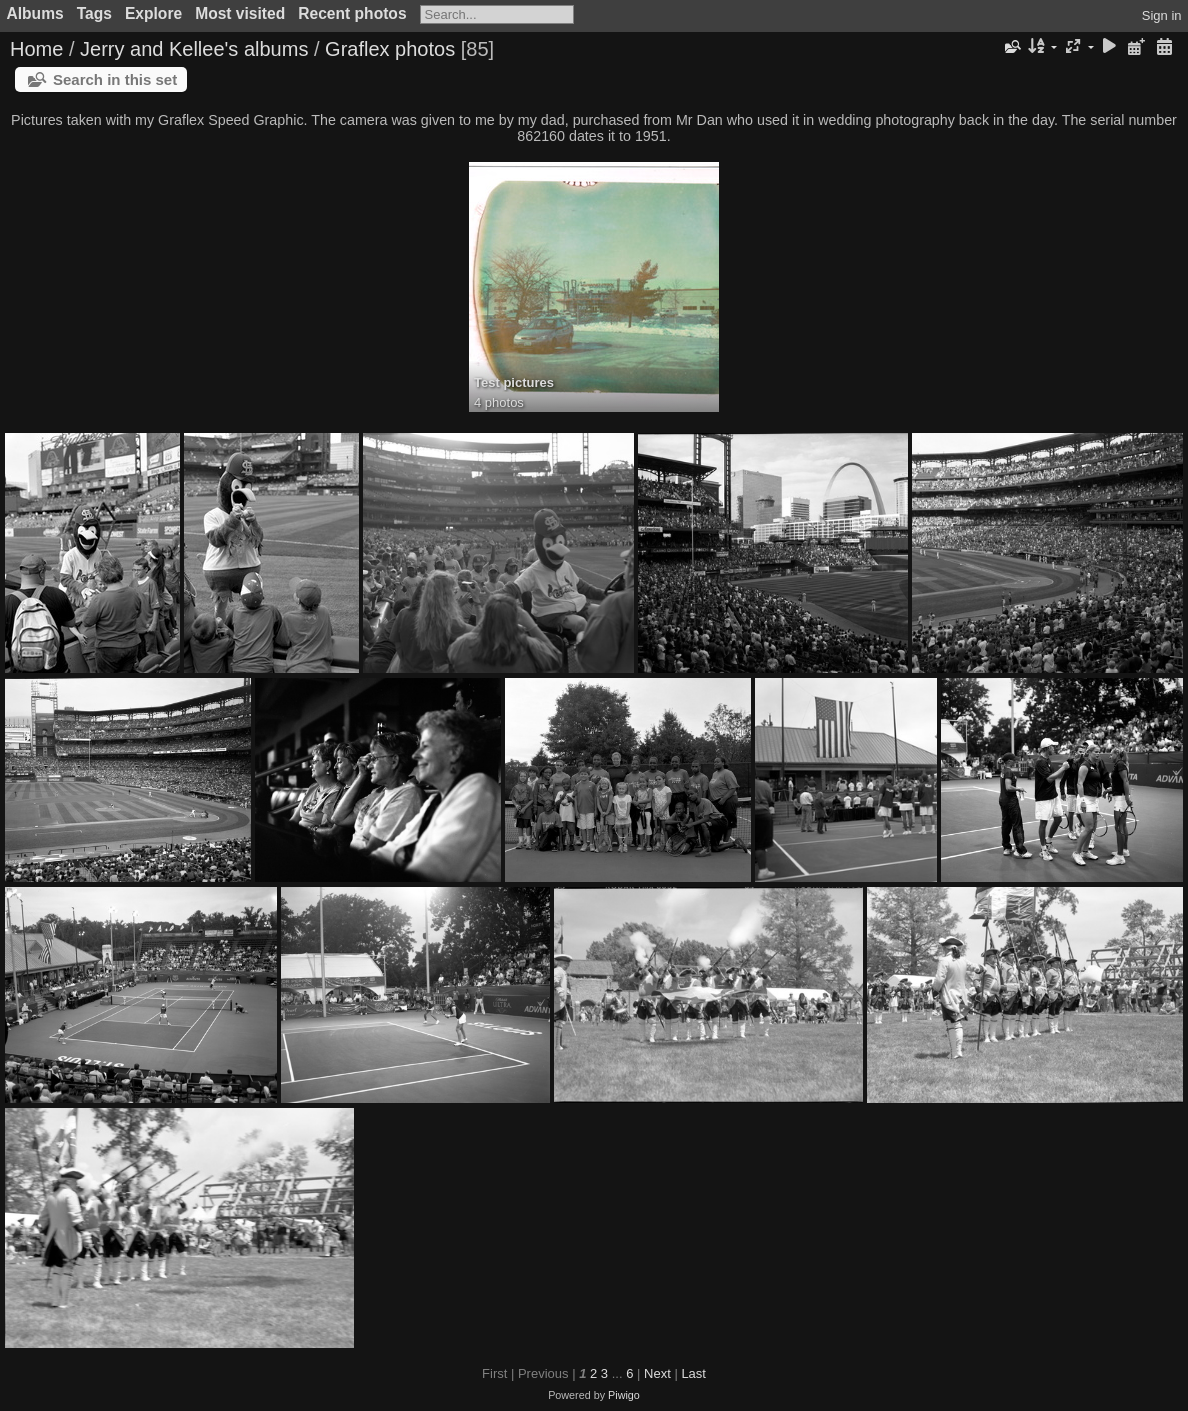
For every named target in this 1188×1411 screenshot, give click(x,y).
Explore (153, 13)
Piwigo (624, 1395)
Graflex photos (390, 49)
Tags (94, 13)
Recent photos (352, 13)
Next (657, 1373)
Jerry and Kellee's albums (194, 49)
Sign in (1162, 15)
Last (693, 1373)
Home (36, 49)
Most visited (240, 13)
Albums (35, 13)
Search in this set (115, 79)
